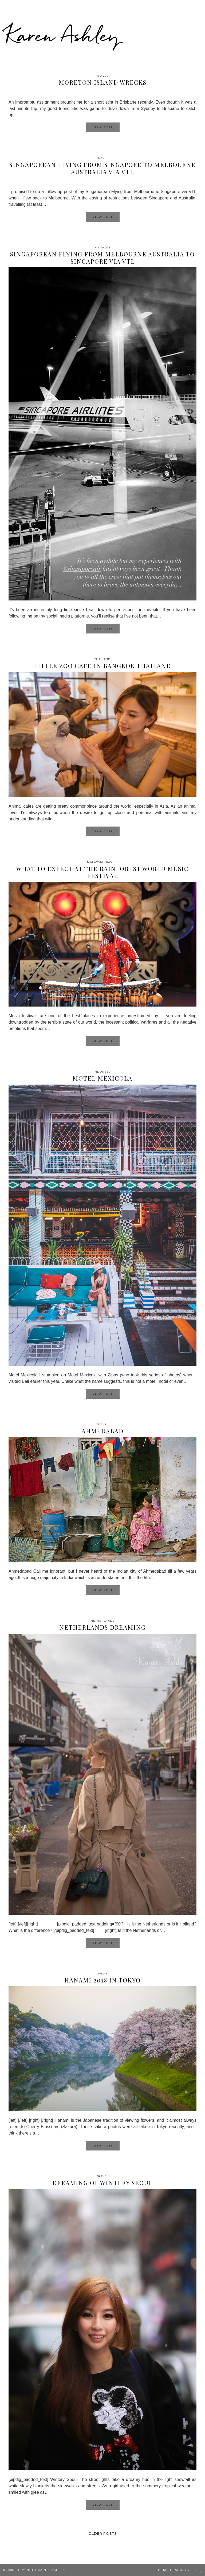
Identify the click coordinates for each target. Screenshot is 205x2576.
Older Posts (102, 2533)
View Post (103, 127)
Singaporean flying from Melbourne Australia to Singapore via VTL (102, 257)
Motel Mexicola (102, 1078)
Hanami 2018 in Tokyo (102, 1980)
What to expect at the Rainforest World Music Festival (102, 872)
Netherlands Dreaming (102, 1627)
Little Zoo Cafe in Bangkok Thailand (102, 666)
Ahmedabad (103, 1431)
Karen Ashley (62, 35)
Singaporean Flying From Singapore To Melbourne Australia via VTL (102, 168)
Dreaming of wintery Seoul (102, 2183)
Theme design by (179, 2570)
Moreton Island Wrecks (103, 82)
